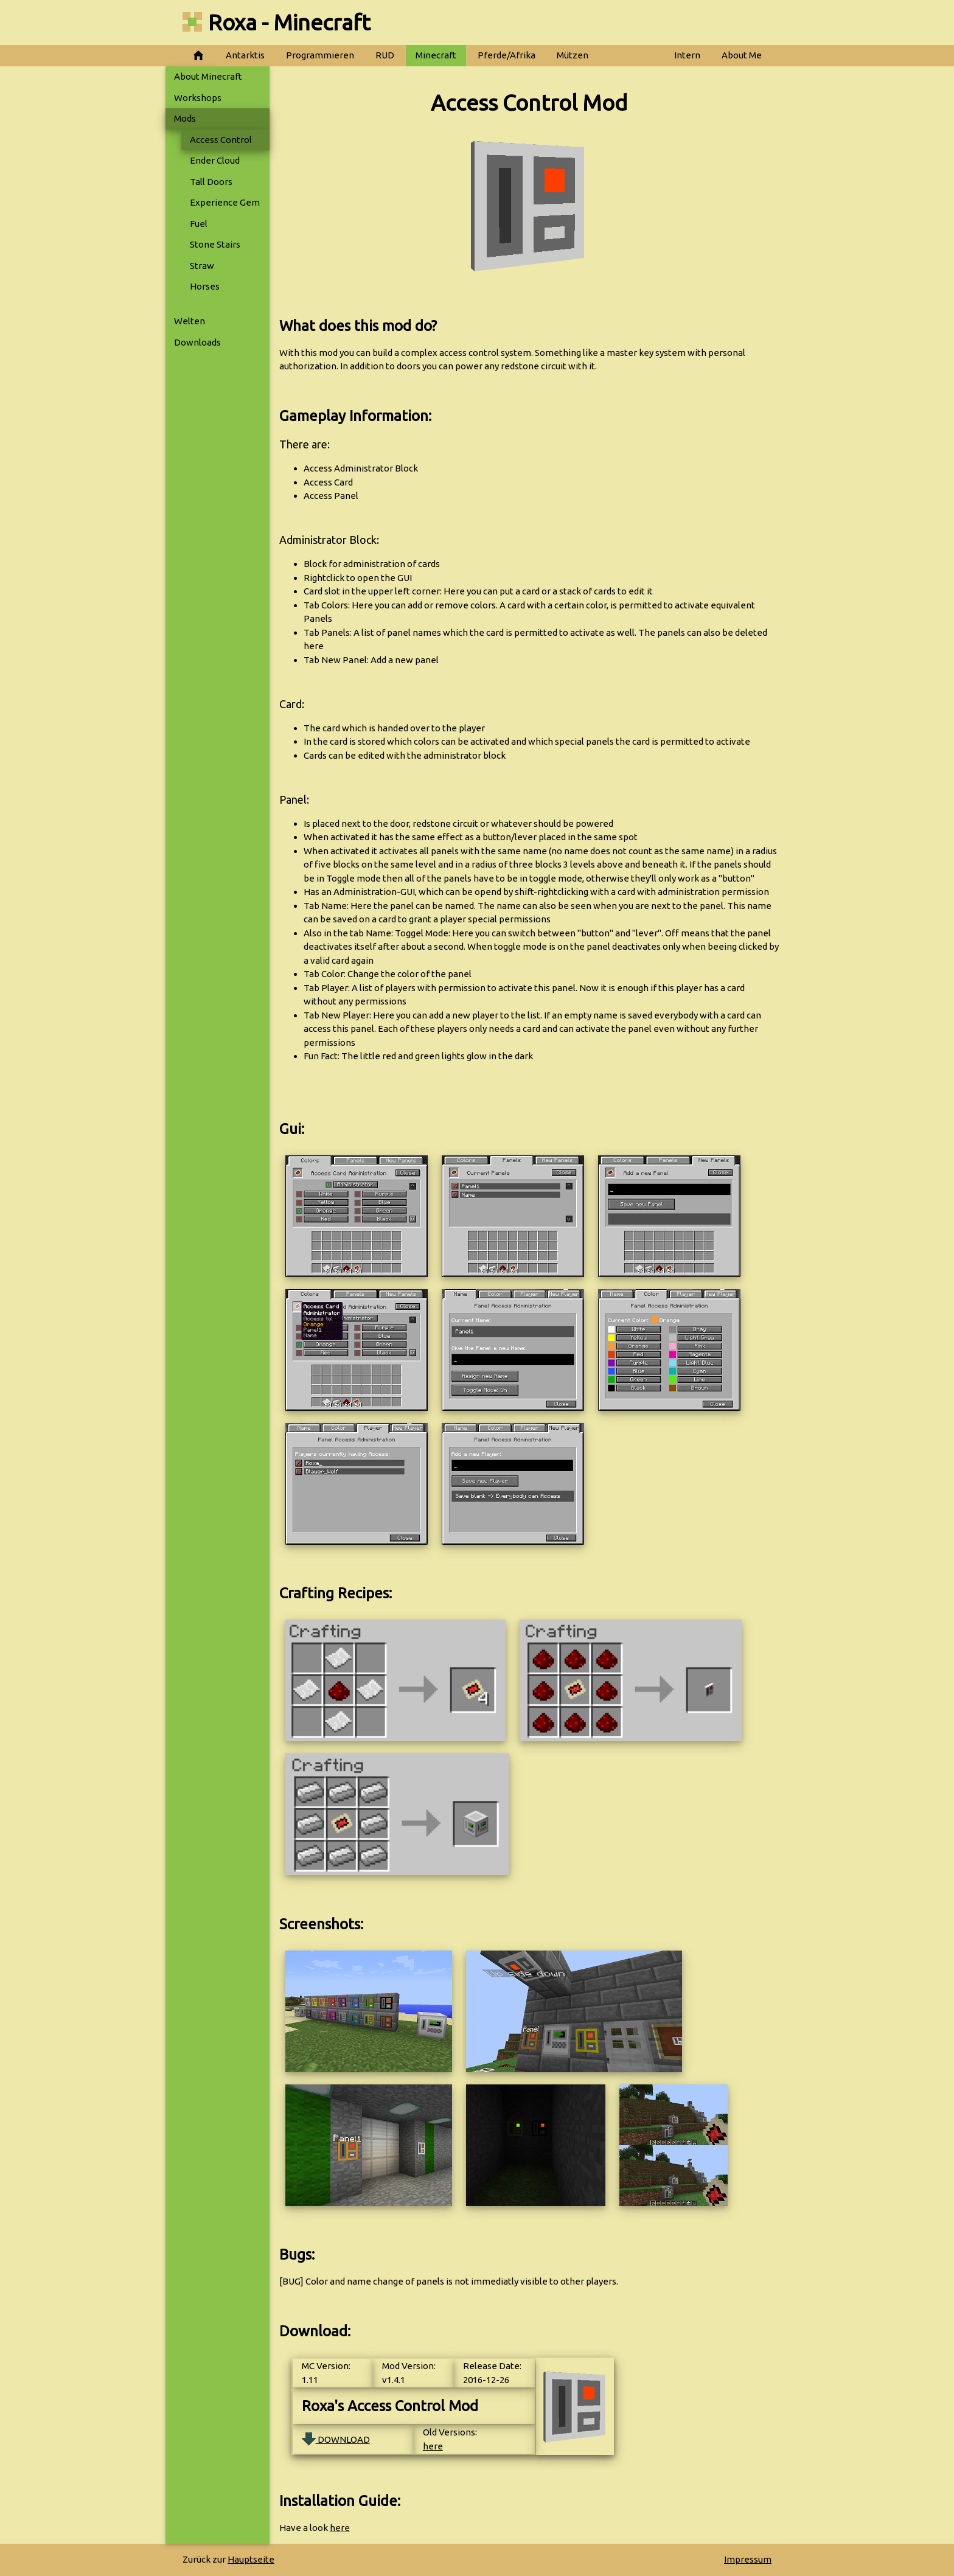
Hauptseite (251, 2559)
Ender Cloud (215, 160)
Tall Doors (211, 181)
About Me (742, 55)
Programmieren (320, 55)
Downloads (197, 342)
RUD (384, 55)
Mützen (572, 55)
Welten (189, 321)
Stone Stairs (215, 244)
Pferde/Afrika (506, 55)
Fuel (198, 223)
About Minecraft (208, 76)
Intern (687, 55)
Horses (205, 286)
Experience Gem (225, 202)
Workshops (197, 97)
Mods (185, 118)
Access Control (221, 139)
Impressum (747, 2559)
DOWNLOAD (336, 2439)
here (433, 2446)
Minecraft (436, 55)
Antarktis (245, 55)
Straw (202, 265)
